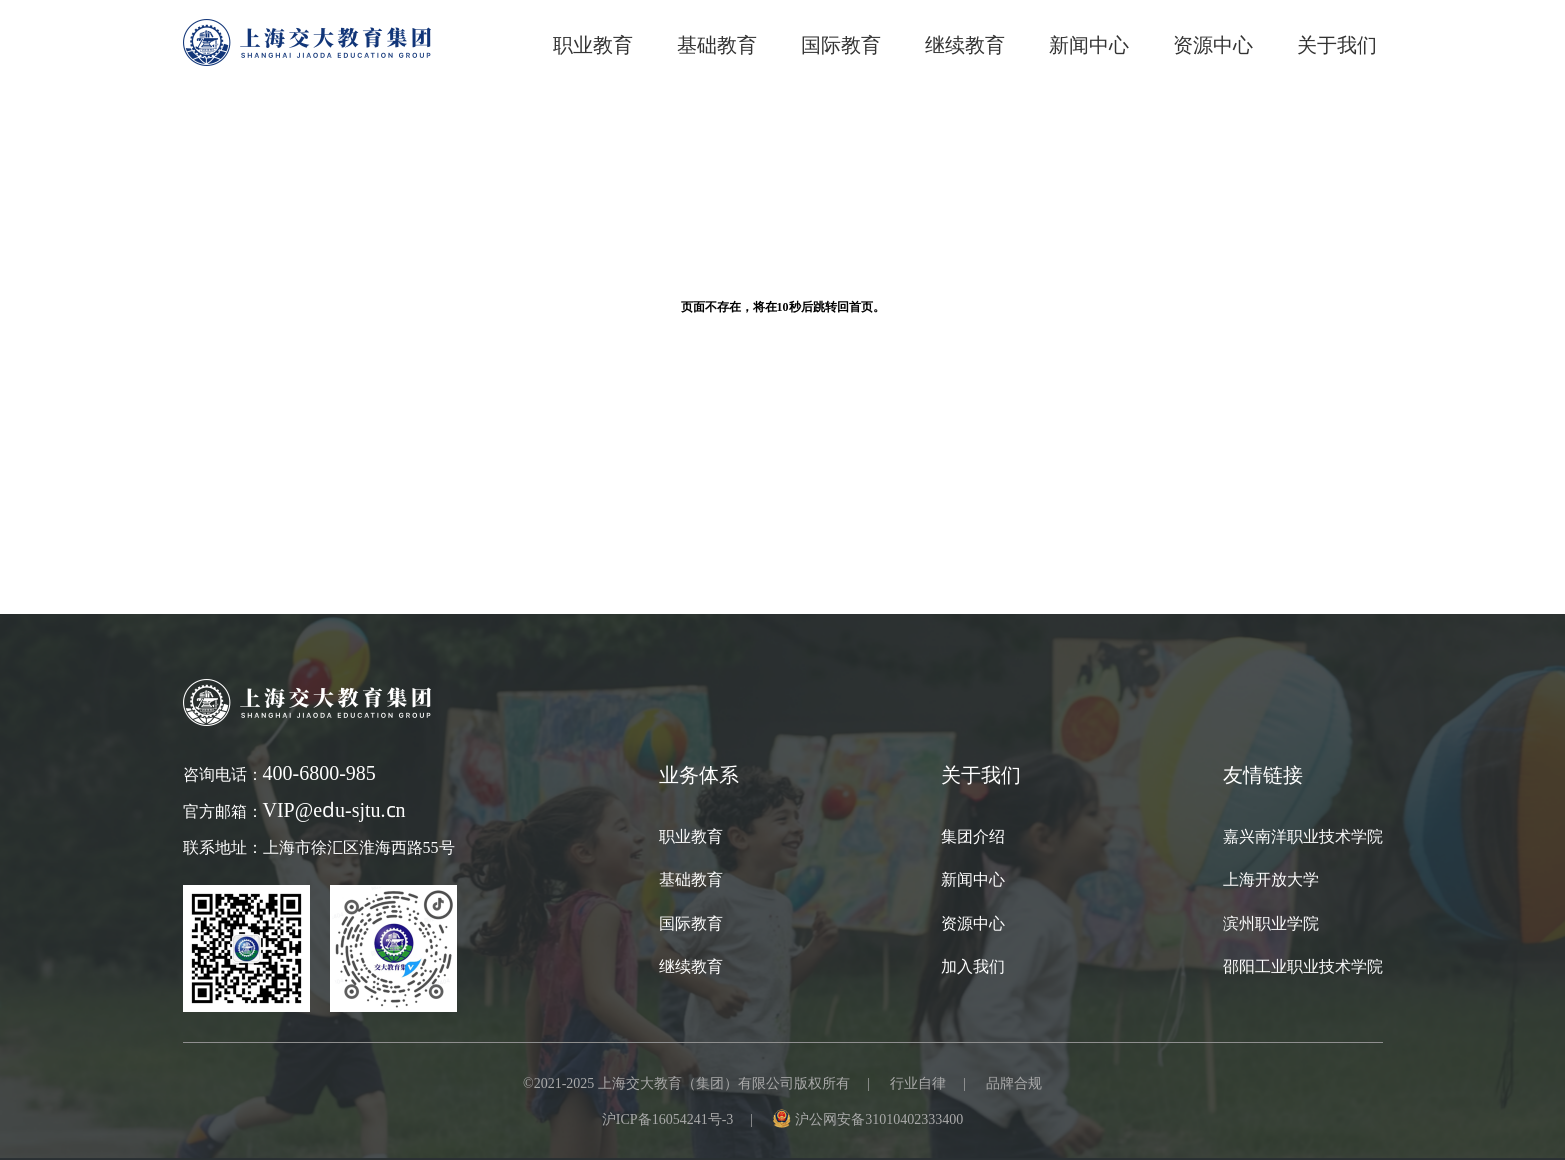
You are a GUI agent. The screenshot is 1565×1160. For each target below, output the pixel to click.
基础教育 (717, 45)
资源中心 (1213, 45)
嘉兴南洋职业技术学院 (1303, 836)
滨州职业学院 (1271, 923)
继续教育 (691, 966)
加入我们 (973, 966)
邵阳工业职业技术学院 (1303, 966)
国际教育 (691, 923)
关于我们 (1337, 45)
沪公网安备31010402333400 (879, 1119)
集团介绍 (973, 836)
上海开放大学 (1271, 879)
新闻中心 (1089, 45)
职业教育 (593, 45)
